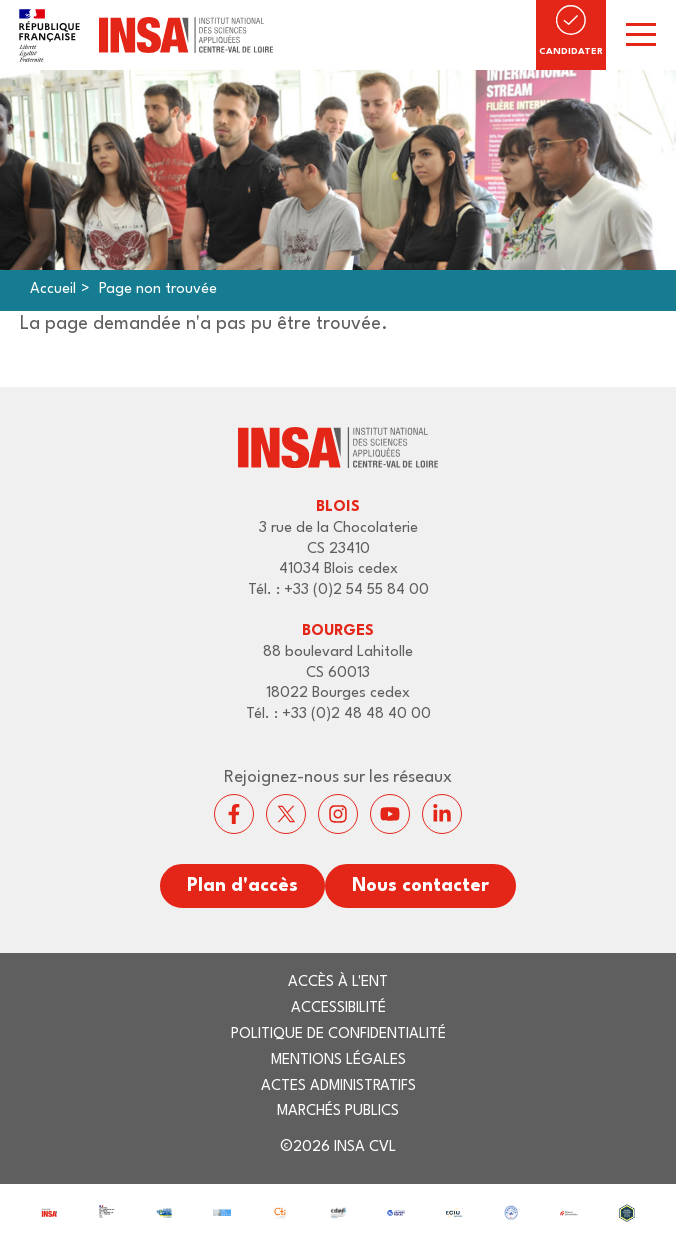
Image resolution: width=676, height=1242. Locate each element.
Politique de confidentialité (338, 1034)
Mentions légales (338, 1060)
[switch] (641, 35)
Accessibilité (338, 1008)
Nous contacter (420, 886)
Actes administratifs (338, 1086)
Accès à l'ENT (338, 982)
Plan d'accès (242, 886)
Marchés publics (338, 1111)
